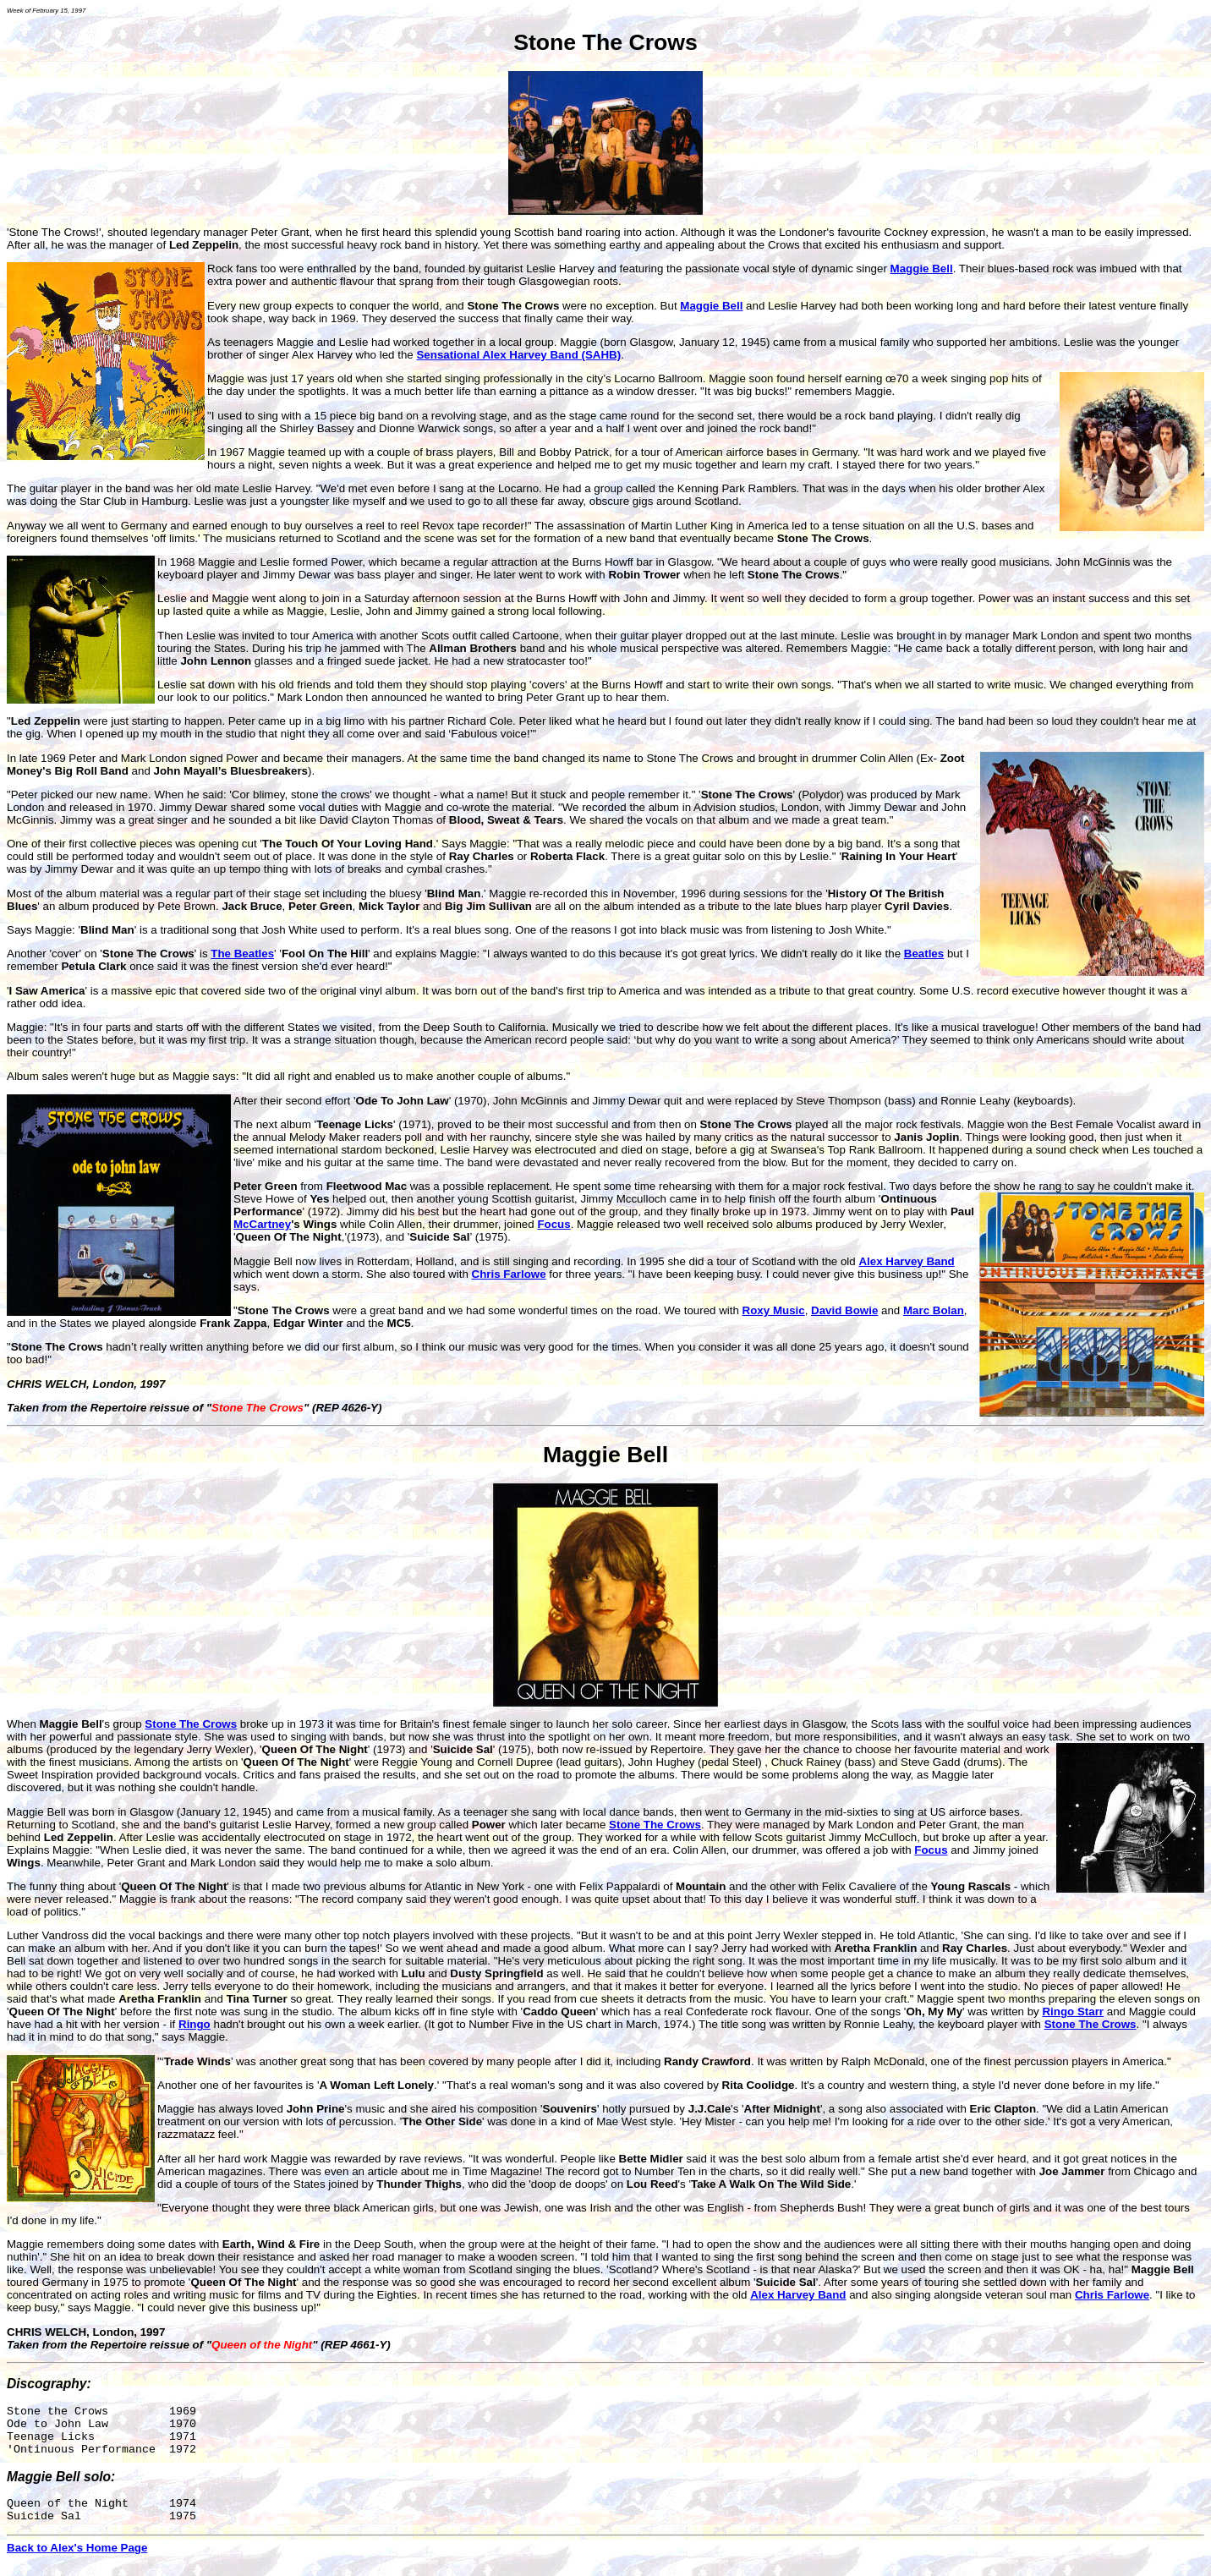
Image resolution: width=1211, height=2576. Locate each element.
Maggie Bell (605, 1454)
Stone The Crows (605, 42)
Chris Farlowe (509, 1274)
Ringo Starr (1073, 2011)
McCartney (262, 1224)
